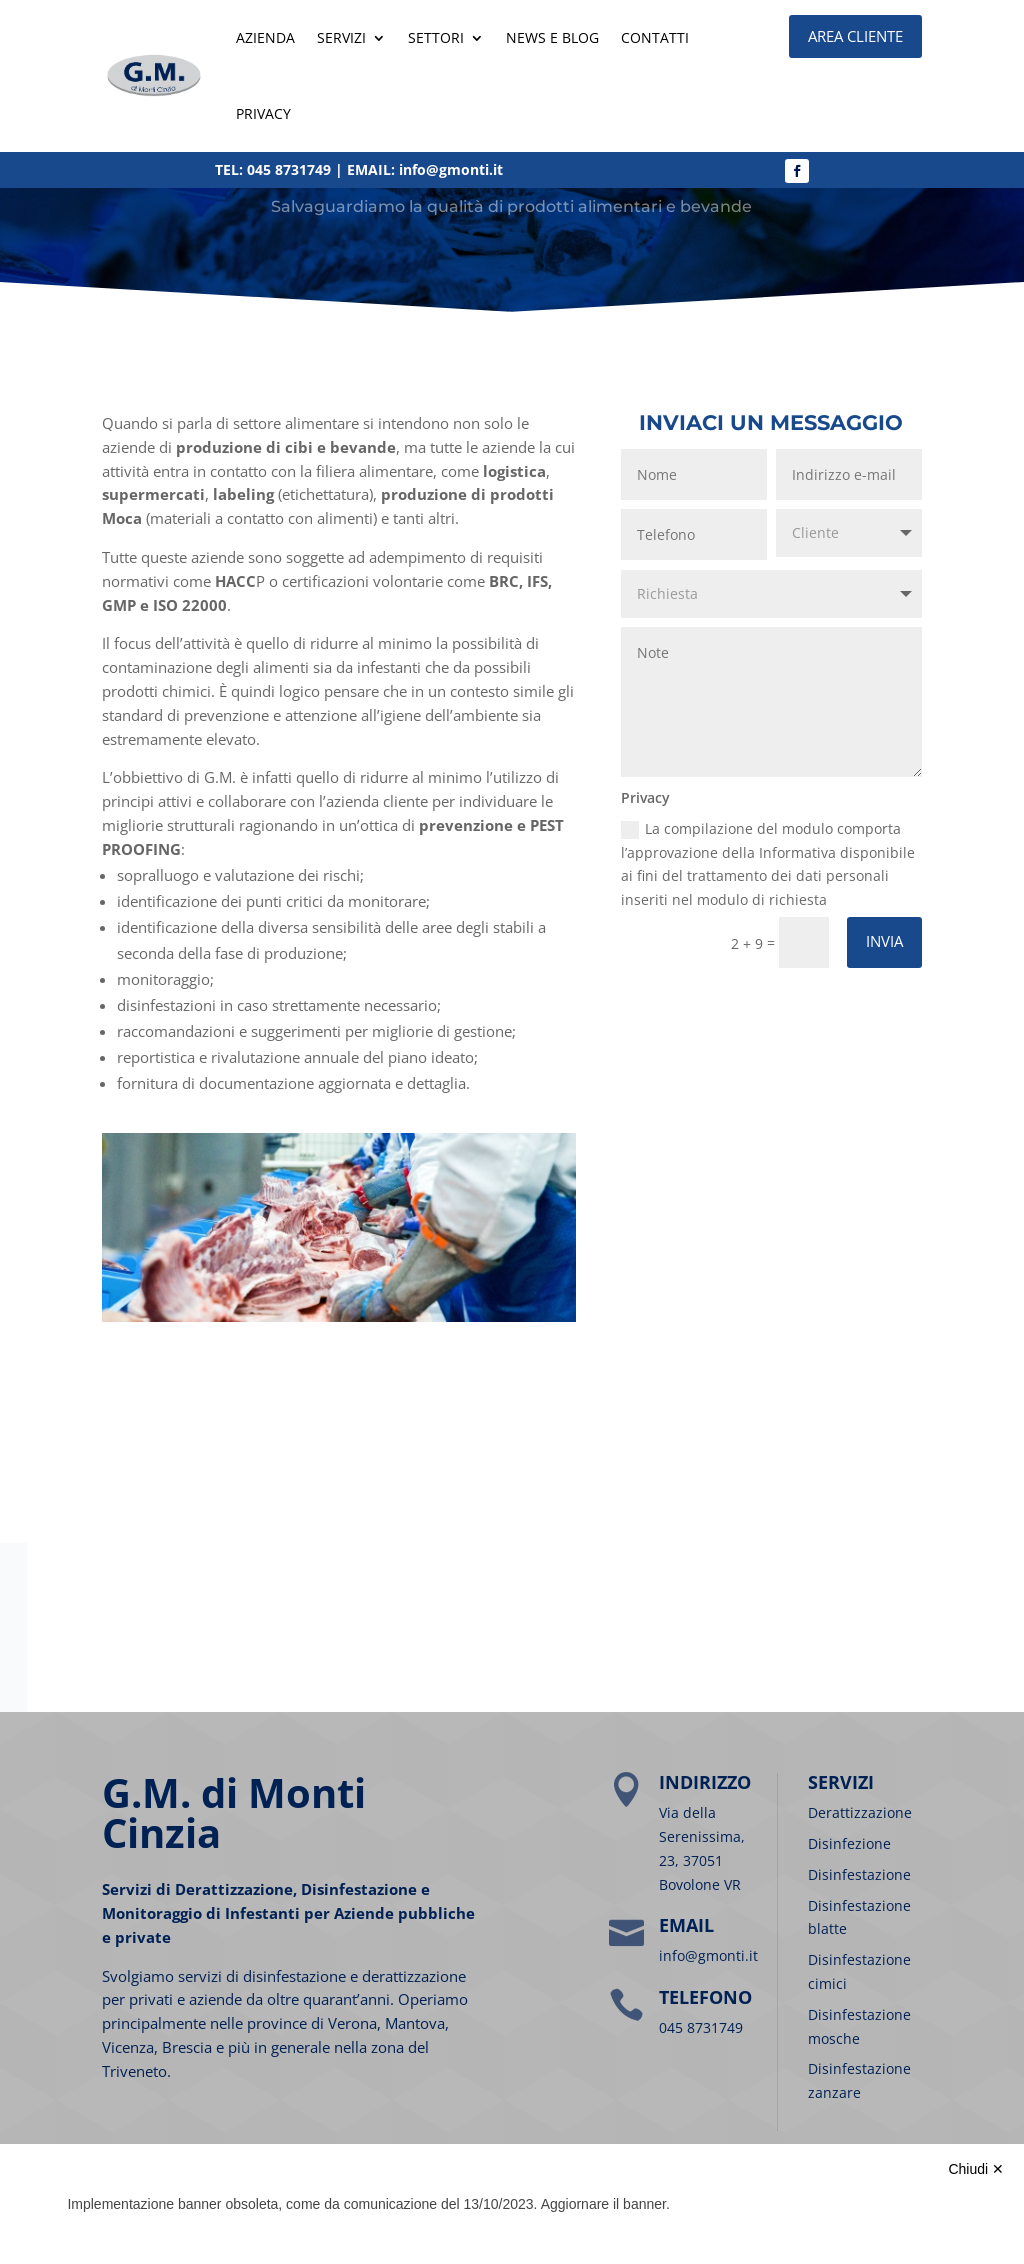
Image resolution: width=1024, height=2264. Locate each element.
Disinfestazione (859, 1874)
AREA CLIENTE (855, 36)
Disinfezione (849, 1843)
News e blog (552, 37)
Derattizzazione (860, 1812)
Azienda (265, 37)
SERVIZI (341, 37)
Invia (884, 941)
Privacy (263, 113)
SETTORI (436, 37)
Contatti (655, 37)
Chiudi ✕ (976, 2169)
